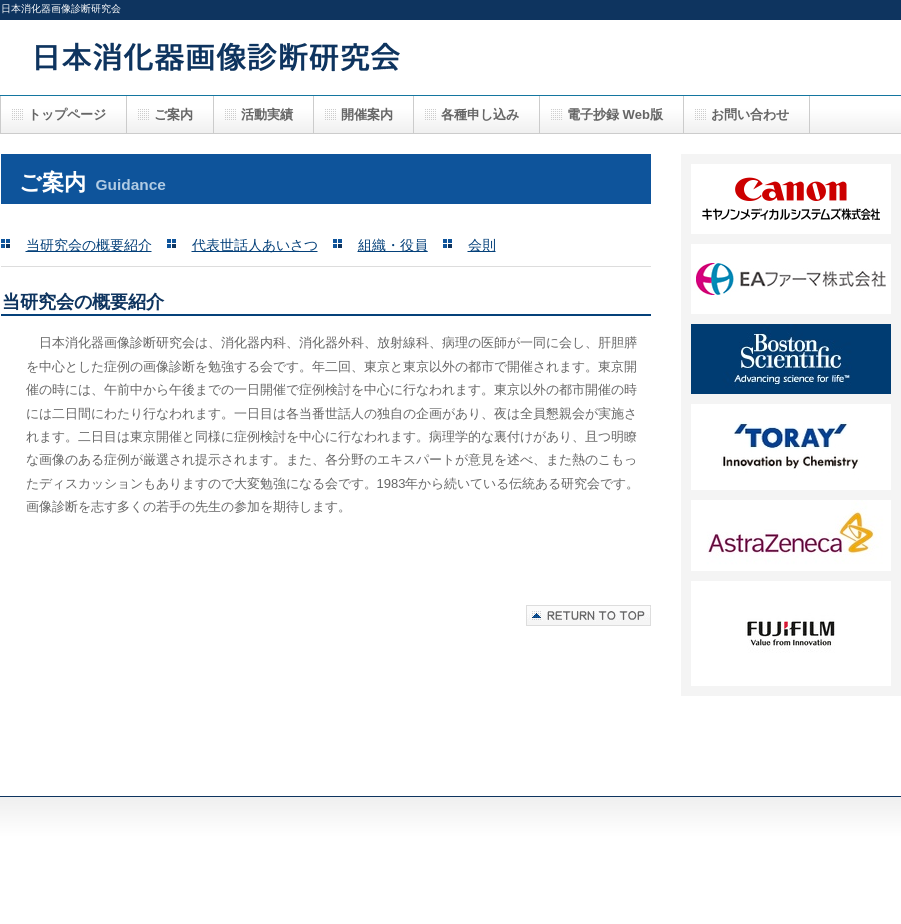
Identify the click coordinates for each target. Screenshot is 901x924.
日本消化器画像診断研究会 (401, 56)
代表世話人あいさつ (255, 245)
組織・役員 (393, 245)
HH (791, 633)
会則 (482, 245)
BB (791, 279)
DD (791, 359)
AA (791, 199)
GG (791, 535)
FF (791, 447)
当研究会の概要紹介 (89, 245)
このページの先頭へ (588, 615)
